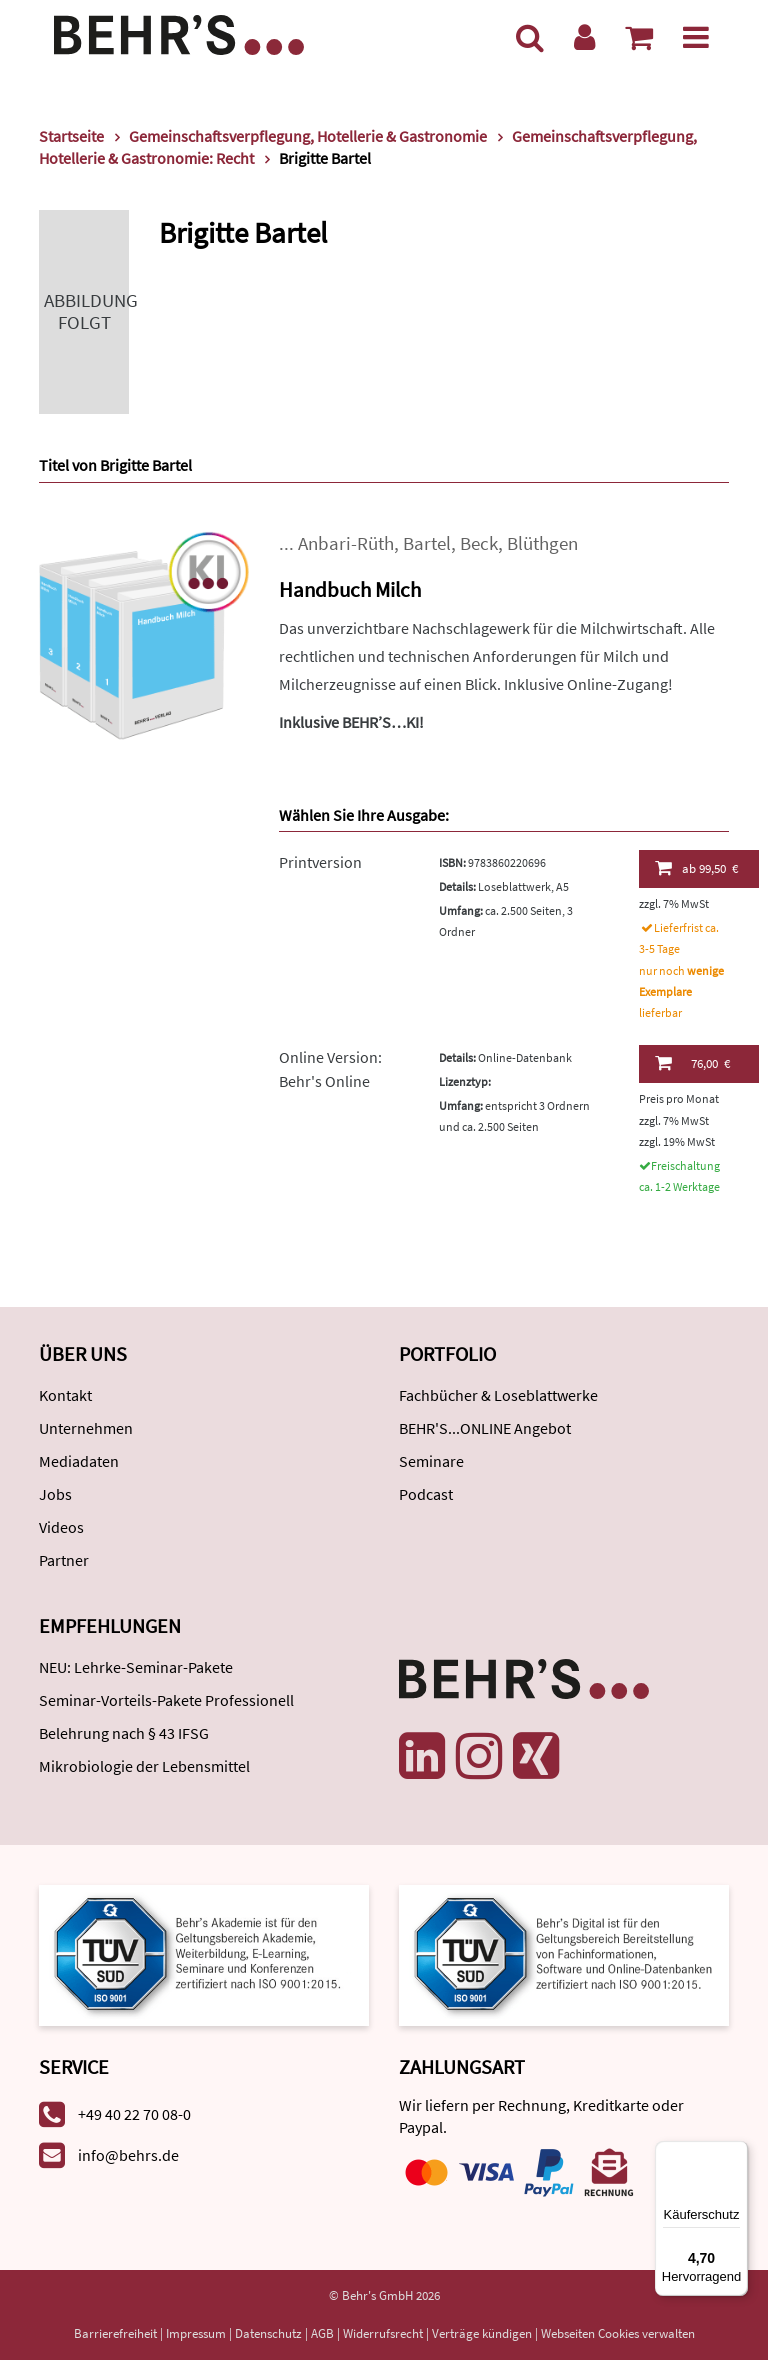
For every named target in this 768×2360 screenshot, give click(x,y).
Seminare (431, 1461)
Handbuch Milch (350, 589)
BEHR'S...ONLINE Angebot (485, 1428)
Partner (64, 1560)
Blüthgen (542, 543)
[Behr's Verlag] (179, 32)
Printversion (320, 862)
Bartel (427, 543)
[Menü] (696, 37)
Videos (61, 1527)
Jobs (55, 1494)
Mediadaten (79, 1461)
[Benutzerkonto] (584, 37)
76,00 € (692, 1063)
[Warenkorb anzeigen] (639, 37)
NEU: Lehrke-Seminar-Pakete (136, 1667)
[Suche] (530, 37)
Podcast (426, 1494)
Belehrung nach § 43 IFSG (124, 1733)
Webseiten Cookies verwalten (618, 2333)
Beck (479, 543)
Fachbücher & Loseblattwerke (498, 1395)
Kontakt (65, 1395)
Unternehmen (86, 1428)
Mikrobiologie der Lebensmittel (144, 1766)
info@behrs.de (128, 2155)
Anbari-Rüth (346, 543)
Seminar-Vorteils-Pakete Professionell (166, 1700)
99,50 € (697, 868)
